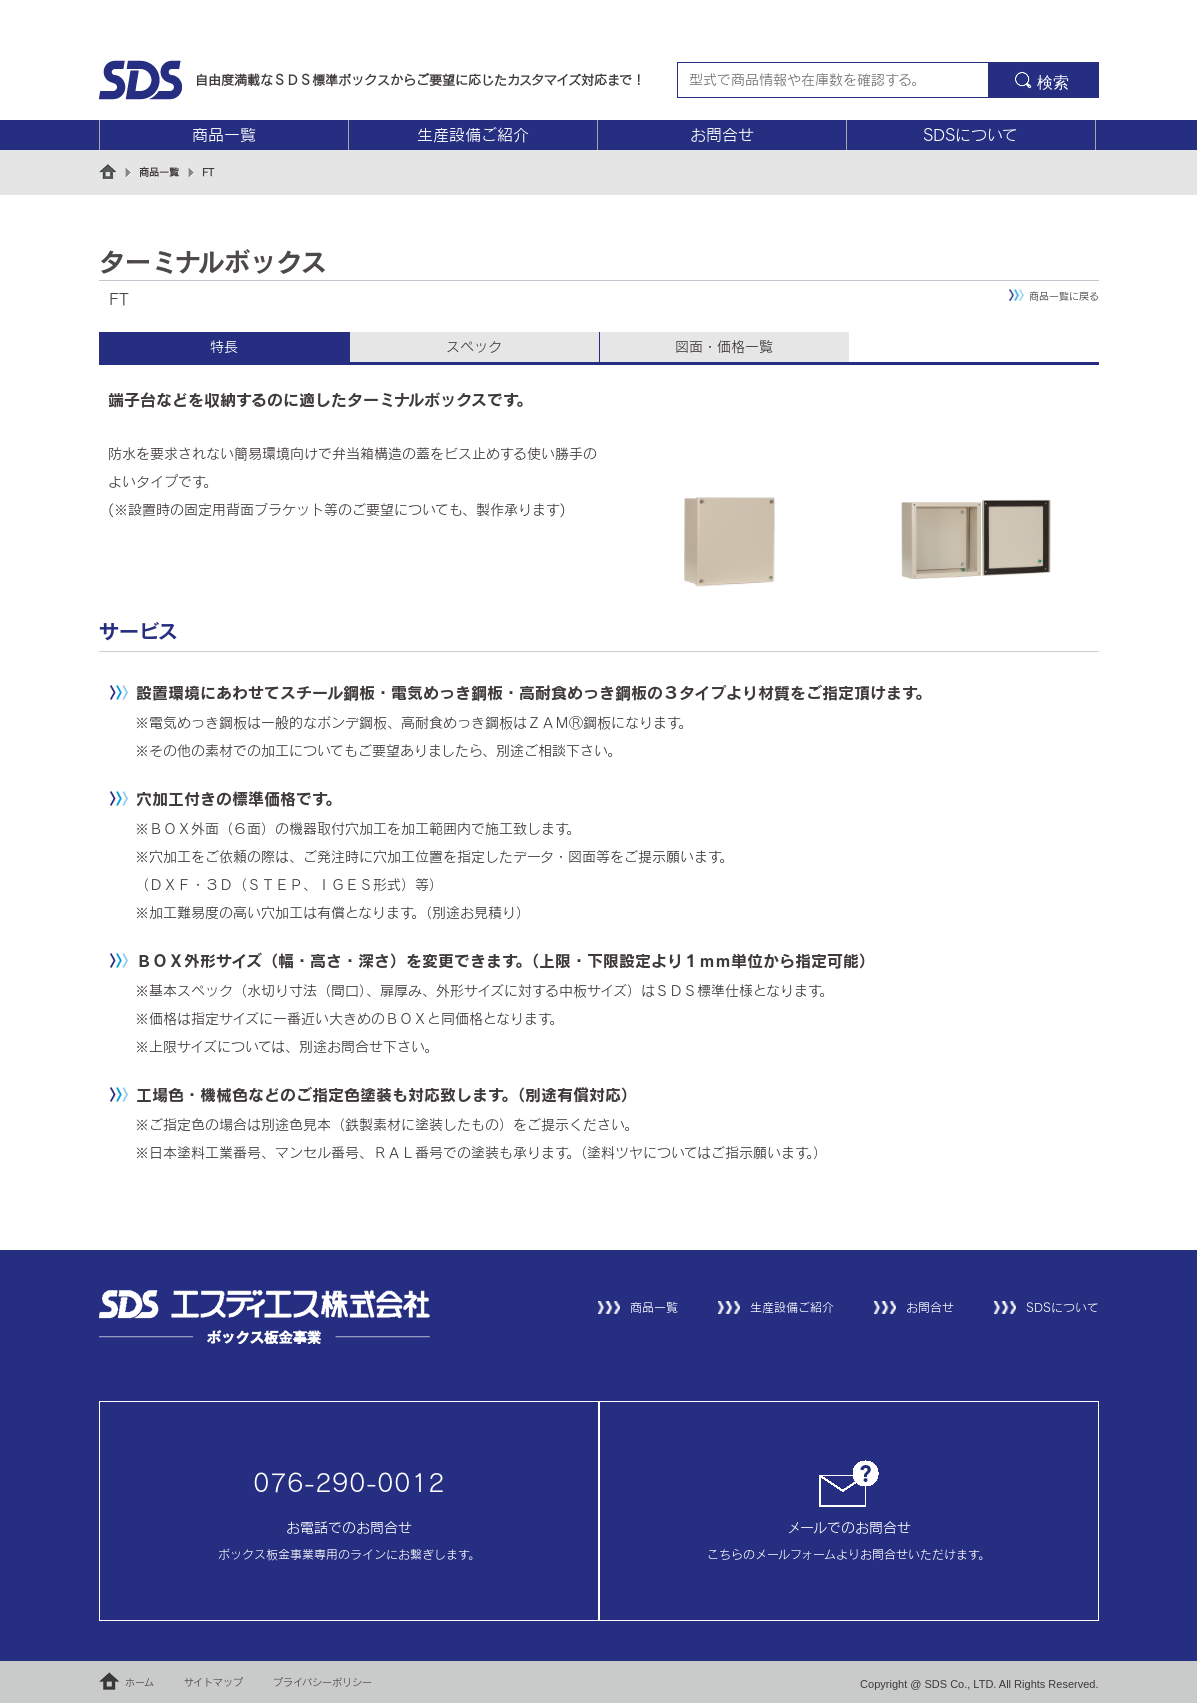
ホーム (139, 1682)
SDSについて (970, 135)
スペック (474, 347)
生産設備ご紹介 (473, 135)
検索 (1053, 82)
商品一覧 (224, 135)
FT (208, 172)
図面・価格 (724, 347)
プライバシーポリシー (322, 1682)
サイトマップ (213, 1682)
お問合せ (722, 135)
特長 (224, 347)
